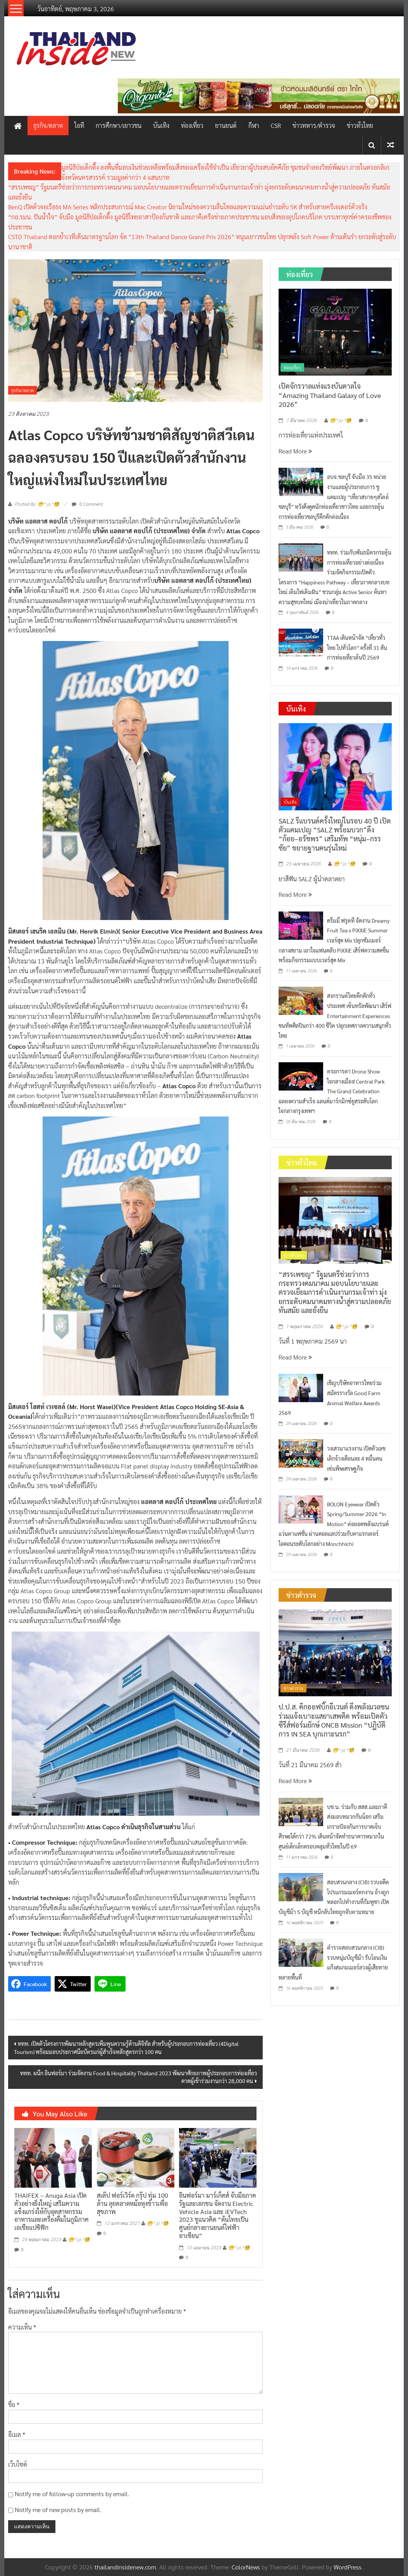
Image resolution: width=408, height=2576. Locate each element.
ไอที (79, 125)
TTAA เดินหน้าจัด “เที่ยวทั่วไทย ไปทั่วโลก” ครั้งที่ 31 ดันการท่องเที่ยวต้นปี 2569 (357, 647)
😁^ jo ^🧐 (79, 2239)
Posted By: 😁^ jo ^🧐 (37, 504)
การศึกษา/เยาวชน (118, 125)
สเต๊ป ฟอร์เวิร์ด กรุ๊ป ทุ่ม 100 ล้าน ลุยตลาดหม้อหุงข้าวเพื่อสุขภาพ (132, 2203)
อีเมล (16, 2434)
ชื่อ (13, 2404)
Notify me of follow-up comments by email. (72, 2494)
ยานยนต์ (226, 125)
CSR (276, 125)
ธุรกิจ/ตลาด (48, 125)
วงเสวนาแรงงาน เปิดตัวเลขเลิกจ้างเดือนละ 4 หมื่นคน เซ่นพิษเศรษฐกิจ (356, 1458)
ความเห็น (22, 2327)
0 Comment (87, 504)
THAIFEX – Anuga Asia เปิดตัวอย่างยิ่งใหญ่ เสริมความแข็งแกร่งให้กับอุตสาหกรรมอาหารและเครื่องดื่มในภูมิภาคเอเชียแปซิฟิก (51, 2211)
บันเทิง (161, 125)
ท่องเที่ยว (192, 125)
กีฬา (253, 125)
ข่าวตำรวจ (293, 1688)
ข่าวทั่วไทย (360, 125)
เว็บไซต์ (17, 2464)
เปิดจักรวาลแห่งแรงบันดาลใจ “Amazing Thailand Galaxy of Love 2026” (330, 394)
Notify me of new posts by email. (58, 2509)
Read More (295, 451)
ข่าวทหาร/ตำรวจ (314, 125)
